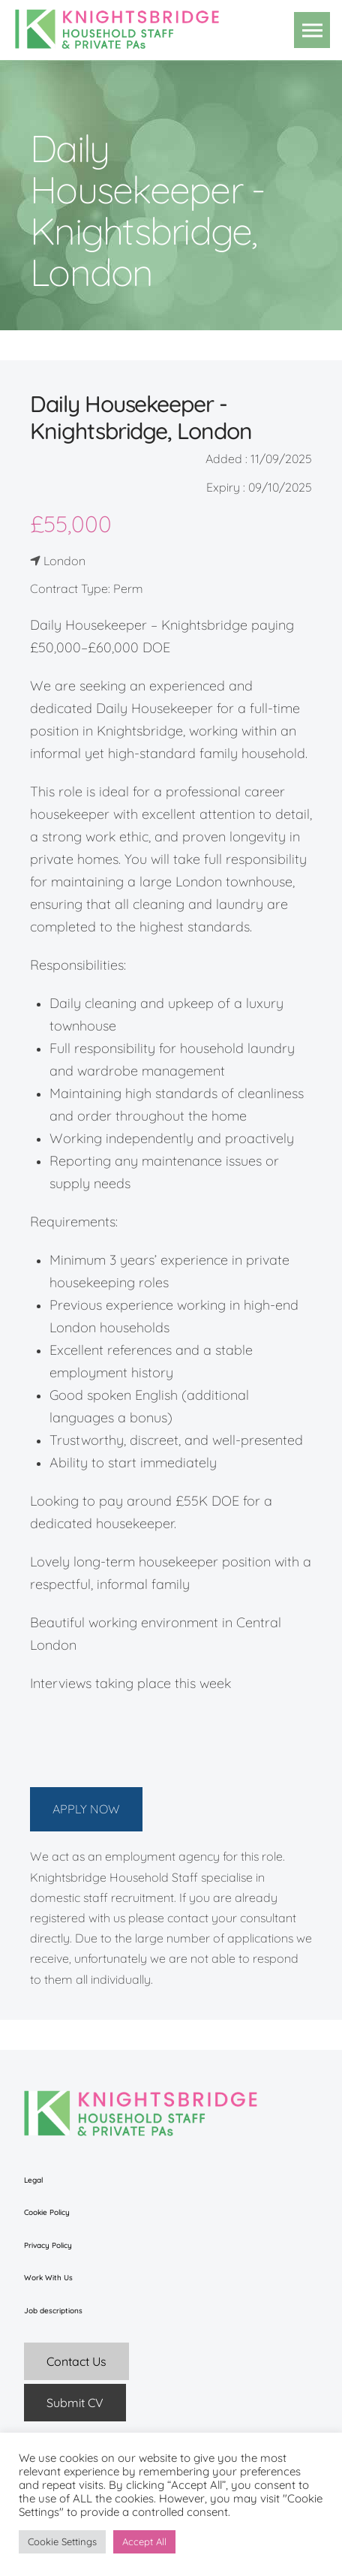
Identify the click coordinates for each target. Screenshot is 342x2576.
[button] (312, 30)
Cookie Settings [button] (62, 2541)
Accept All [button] (144, 2541)
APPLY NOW (86, 1808)
